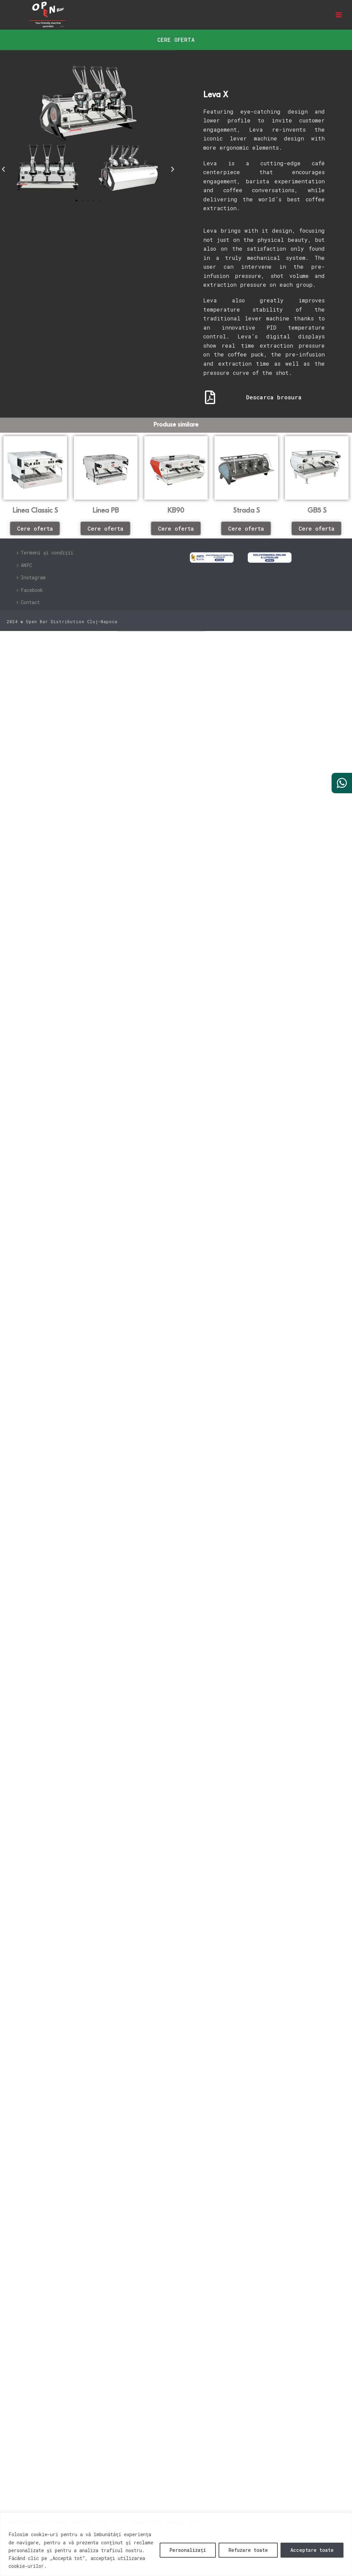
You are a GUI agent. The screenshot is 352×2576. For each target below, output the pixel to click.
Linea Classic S (35, 510)
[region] (176, 2544)
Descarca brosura (274, 397)
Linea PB (106, 510)
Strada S (246, 510)
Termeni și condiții (45, 552)
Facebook (30, 590)
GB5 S (316, 510)
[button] (3, 169)
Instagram (31, 577)
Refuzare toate (248, 2550)
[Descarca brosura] (210, 397)
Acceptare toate (312, 2550)
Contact (28, 602)
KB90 (175, 510)
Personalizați (188, 2550)
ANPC (24, 565)
